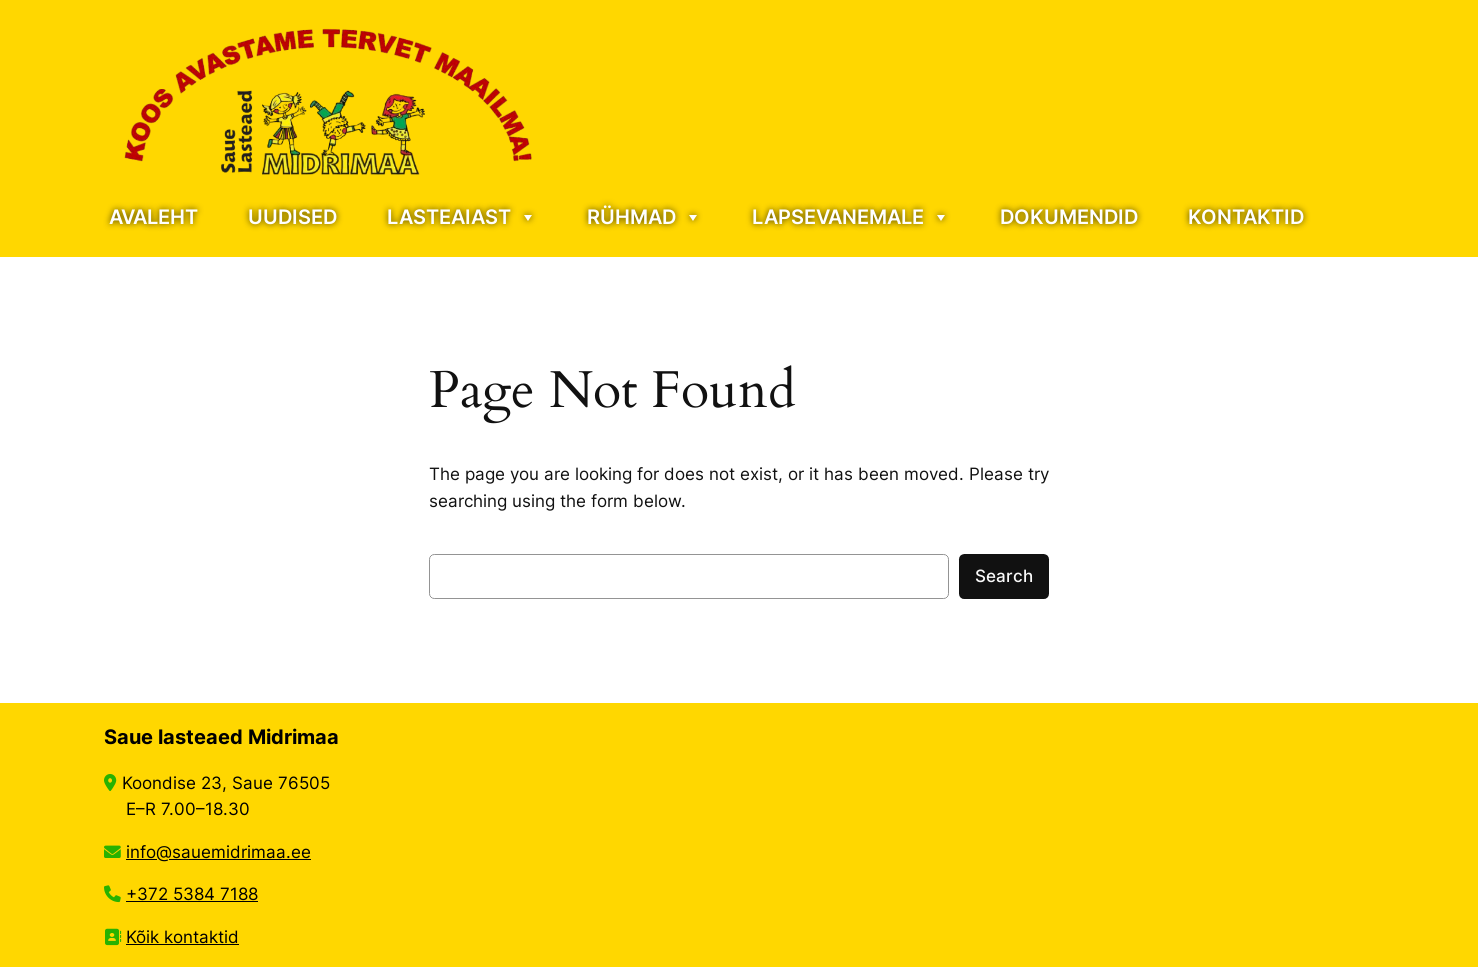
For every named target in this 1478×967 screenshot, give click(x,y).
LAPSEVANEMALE (851, 217)
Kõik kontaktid (182, 937)
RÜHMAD (644, 217)
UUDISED (292, 217)
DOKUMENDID (1069, 217)
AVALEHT (153, 217)
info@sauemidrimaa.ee (218, 852)
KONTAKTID (1246, 217)
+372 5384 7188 (192, 894)
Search (1004, 576)
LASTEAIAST (462, 217)
